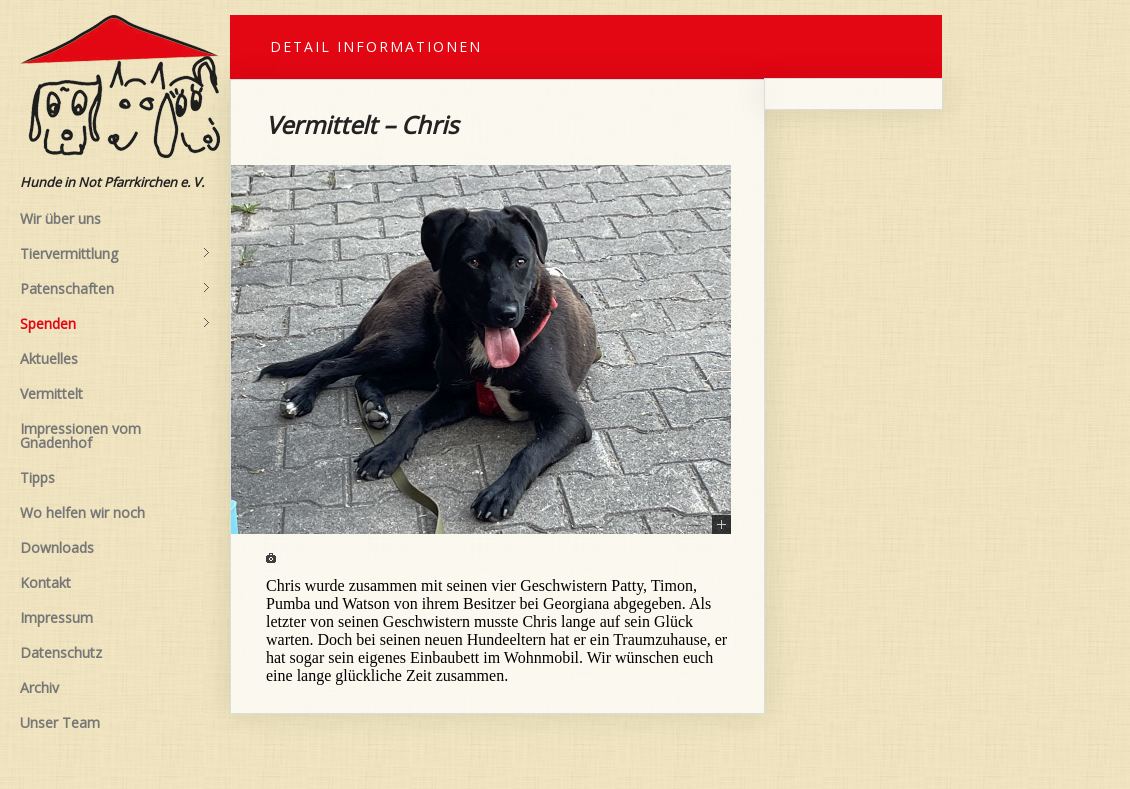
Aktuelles (49, 358)
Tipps (37, 477)
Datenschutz (61, 652)
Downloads (57, 547)
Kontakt (45, 582)
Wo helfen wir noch (82, 512)
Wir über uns (60, 218)
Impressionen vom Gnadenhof (80, 435)
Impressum (56, 617)
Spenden (115, 324)
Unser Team (60, 722)
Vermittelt (51, 393)
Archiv (39, 687)
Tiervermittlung (115, 254)
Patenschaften (115, 289)
